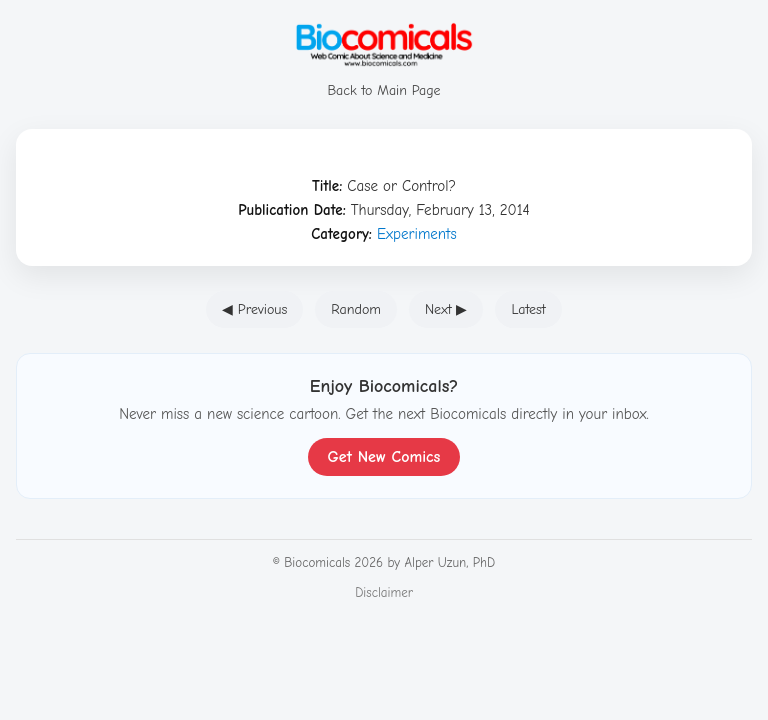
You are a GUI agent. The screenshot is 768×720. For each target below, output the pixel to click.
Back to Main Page (384, 81)
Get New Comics (384, 457)
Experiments (417, 234)
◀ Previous (254, 309)
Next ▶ (446, 309)
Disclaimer (384, 592)
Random (356, 309)
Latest (528, 309)
